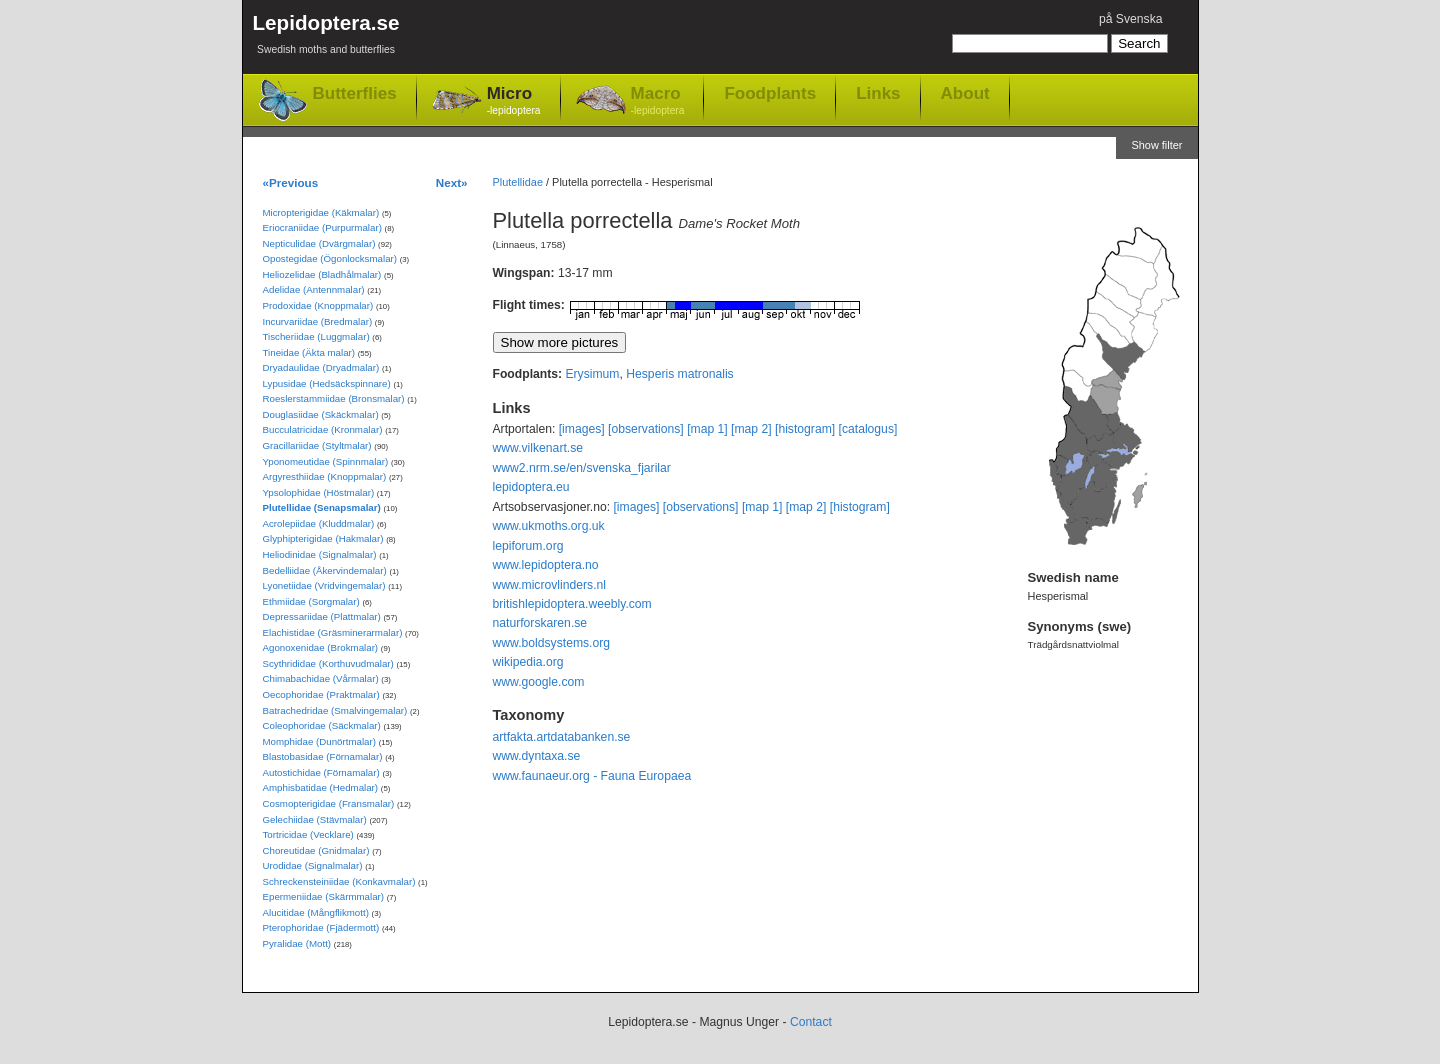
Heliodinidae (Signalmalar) (320, 554)
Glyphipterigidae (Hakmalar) (323, 538)
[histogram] (805, 429)
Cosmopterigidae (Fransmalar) (329, 803)
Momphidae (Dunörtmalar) (319, 741)
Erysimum (592, 374)
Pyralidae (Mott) (297, 943)
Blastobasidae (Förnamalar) (323, 756)
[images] (582, 429)
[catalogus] (868, 429)
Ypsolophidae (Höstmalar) (319, 492)
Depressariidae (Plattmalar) (322, 616)
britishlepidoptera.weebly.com (572, 604)
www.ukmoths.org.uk (549, 526)
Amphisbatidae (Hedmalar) (321, 787)
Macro (658, 101)
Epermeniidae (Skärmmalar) (324, 896)
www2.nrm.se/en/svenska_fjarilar (582, 468)
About (965, 93)
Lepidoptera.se (326, 37)
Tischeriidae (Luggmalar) (316, 336)
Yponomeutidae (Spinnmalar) (326, 461)
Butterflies (355, 93)
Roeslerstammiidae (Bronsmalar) (334, 398)
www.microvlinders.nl (549, 585)
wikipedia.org (528, 662)
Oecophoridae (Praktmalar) (321, 694)
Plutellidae (518, 182)
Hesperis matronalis (679, 374)
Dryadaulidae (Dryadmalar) (321, 367)
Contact (811, 1022)
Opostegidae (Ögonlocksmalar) (330, 258)
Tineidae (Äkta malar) (309, 352)
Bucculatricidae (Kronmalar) (323, 429)
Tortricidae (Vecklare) (308, 834)
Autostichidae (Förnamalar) (321, 772)
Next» (452, 182)
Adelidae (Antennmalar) (314, 289)
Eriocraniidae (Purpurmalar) (322, 227)
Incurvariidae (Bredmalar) (318, 321)
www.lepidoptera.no (546, 565)
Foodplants (770, 93)
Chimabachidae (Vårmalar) (321, 678)
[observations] (646, 429)
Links (878, 93)
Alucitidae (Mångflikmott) (316, 912)
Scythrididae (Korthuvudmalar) (328, 663)
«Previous (291, 182)
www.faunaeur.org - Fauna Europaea (592, 776)
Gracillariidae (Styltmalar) (317, 445)
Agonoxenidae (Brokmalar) (321, 647)
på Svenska (1131, 19)
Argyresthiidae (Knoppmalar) (325, 476)
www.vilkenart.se (538, 448)
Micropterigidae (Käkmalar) (321, 212)
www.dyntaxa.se (537, 756)
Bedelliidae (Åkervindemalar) (325, 570)
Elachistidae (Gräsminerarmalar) (333, 632)
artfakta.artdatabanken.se (562, 737)
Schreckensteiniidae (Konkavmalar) (339, 881)
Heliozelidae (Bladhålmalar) (322, 274)
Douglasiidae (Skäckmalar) (321, 414)
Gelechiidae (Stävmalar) (315, 819)
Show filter (1156, 145)
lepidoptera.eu (531, 487)
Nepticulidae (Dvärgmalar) (319, 243)
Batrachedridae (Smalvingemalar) (335, 710)
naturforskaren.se (540, 623)
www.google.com (539, 682)
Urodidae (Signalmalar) (313, 865)
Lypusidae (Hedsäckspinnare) (327, 383)
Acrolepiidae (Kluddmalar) (319, 523)
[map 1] (707, 429)
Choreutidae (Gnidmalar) (316, 850)
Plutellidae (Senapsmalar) (322, 507)
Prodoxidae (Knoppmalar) (318, 305)
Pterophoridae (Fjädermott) (321, 927)
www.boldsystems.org (552, 643)
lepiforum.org (528, 546)
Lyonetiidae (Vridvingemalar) (324, 585)
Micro (514, 101)
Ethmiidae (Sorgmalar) (311, 601)
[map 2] (751, 429)
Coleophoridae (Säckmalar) (322, 725)
